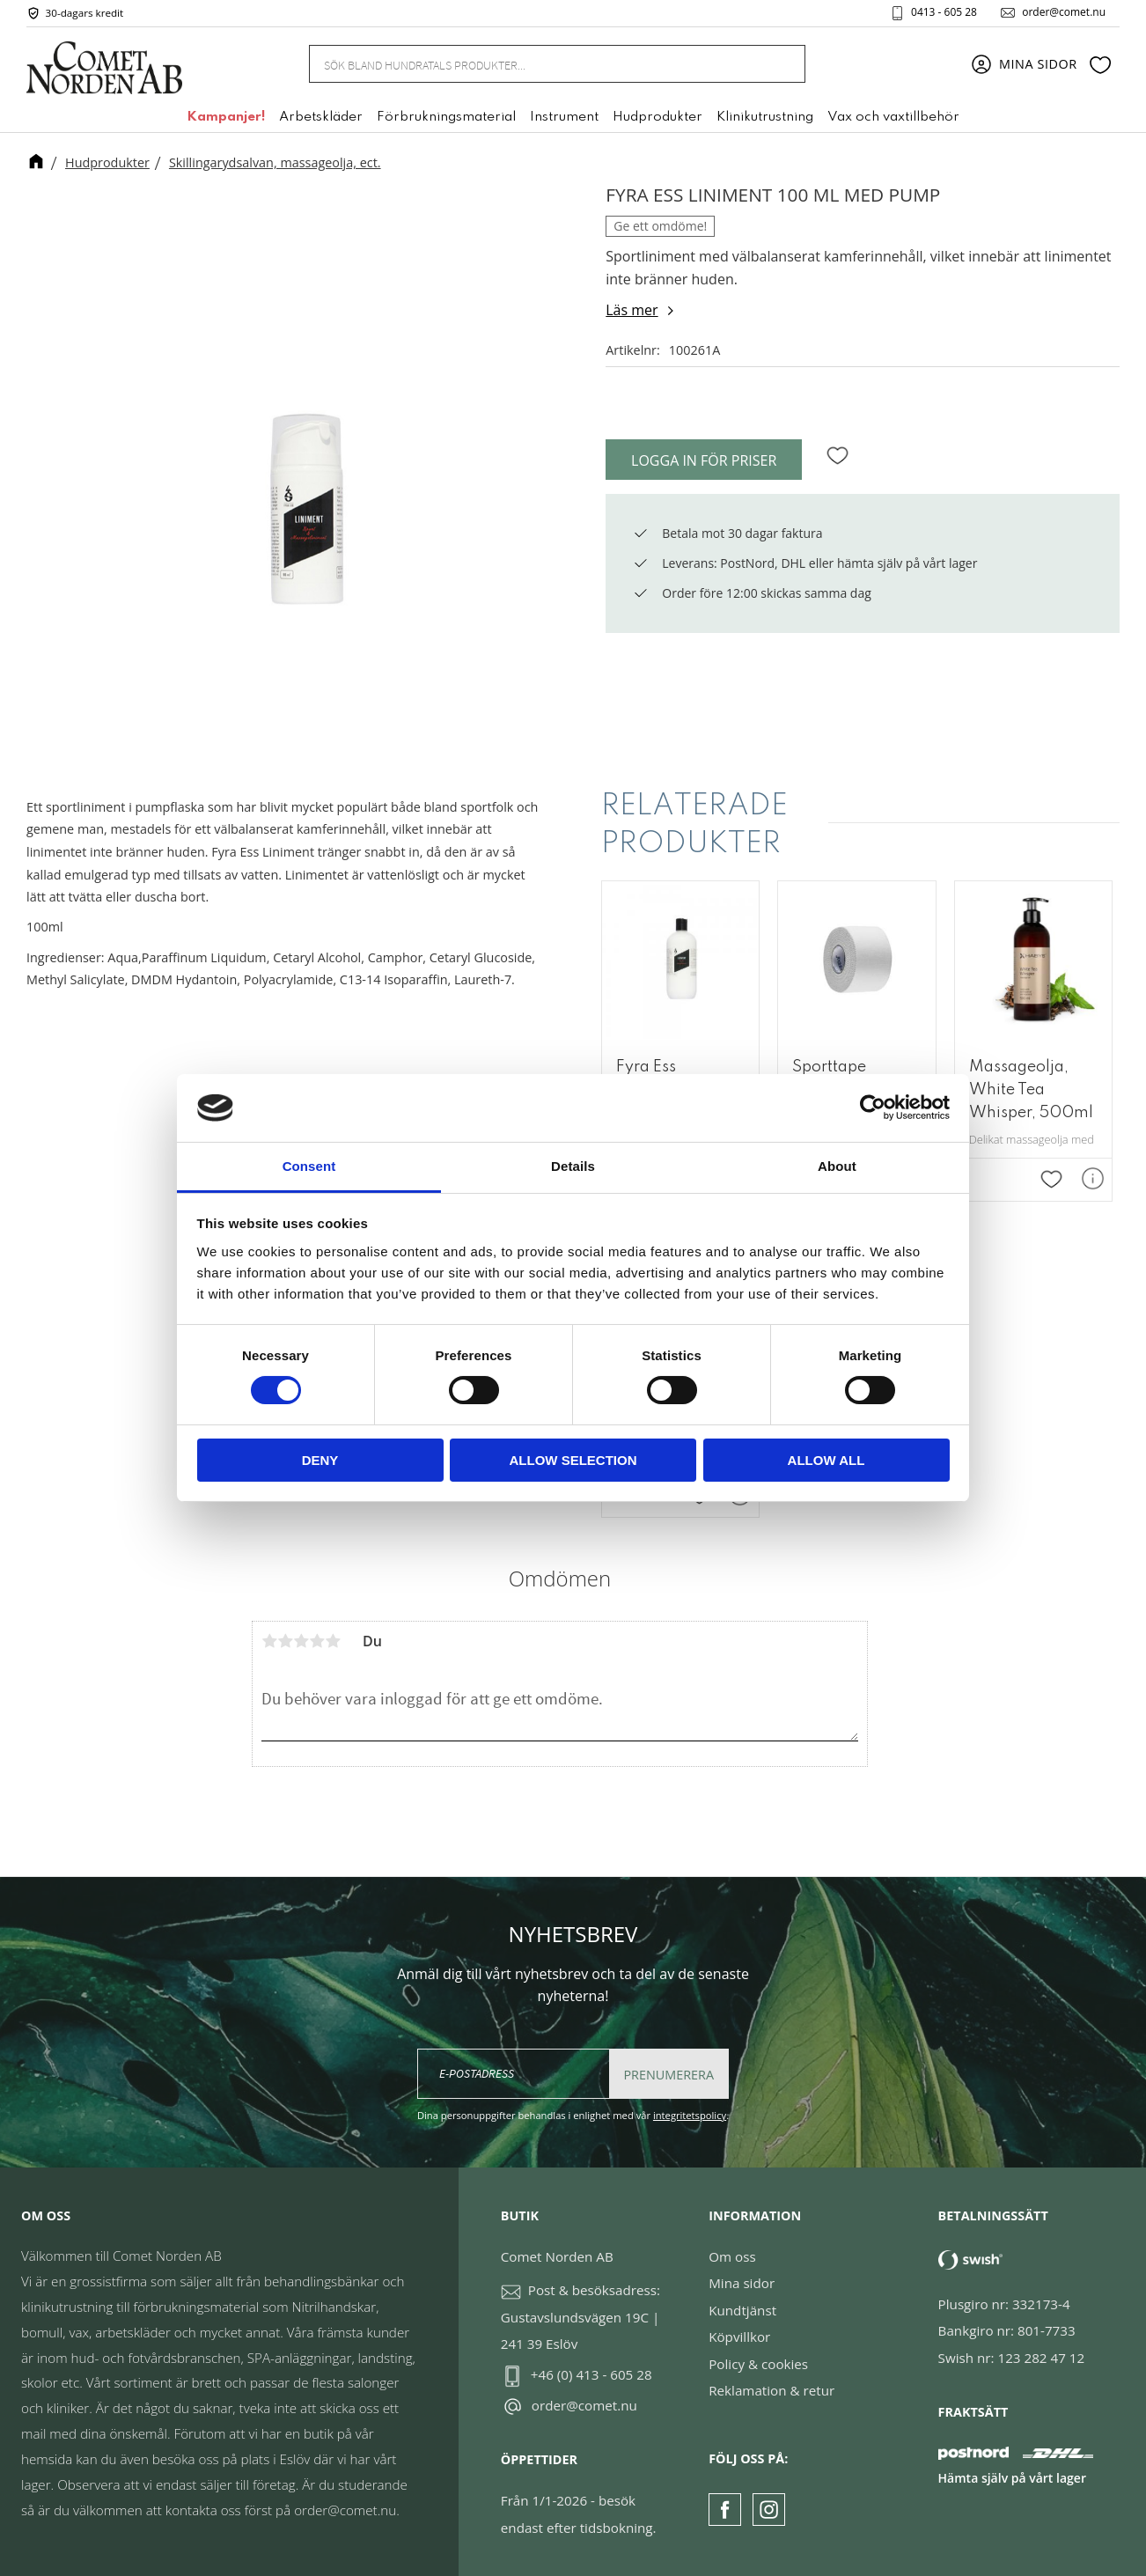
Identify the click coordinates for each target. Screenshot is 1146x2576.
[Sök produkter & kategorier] (535, 63)
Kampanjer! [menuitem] (226, 117)
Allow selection (573, 1460)
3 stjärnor (301, 1641)
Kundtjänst (742, 2310)
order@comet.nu (1064, 12)
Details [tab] (573, 1166)
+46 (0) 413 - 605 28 (591, 2374)
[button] (1100, 64)
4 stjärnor (317, 1641)
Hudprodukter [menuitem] (657, 117)
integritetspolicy (689, 2115)
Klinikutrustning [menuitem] (764, 117)
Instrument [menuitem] (564, 117)
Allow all (826, 1460)
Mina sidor (742, 2283)
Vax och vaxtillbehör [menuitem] (893, 117)
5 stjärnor (333, 1641)
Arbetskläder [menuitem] (321, 117)
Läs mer (631, 310)
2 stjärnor (285, 1641)
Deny (320, 1460)
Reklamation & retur (771, 2390)
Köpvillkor (739, 2336)
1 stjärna (269, 1641)
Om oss (732, 2256)
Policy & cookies (758, 2364)
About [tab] (837, 1166)
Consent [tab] (309, 1166)
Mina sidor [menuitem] (1038, 63)
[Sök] (781, 64)
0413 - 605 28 (944, 12)
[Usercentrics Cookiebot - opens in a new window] (873, 1107)
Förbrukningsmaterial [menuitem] (446, 117)
